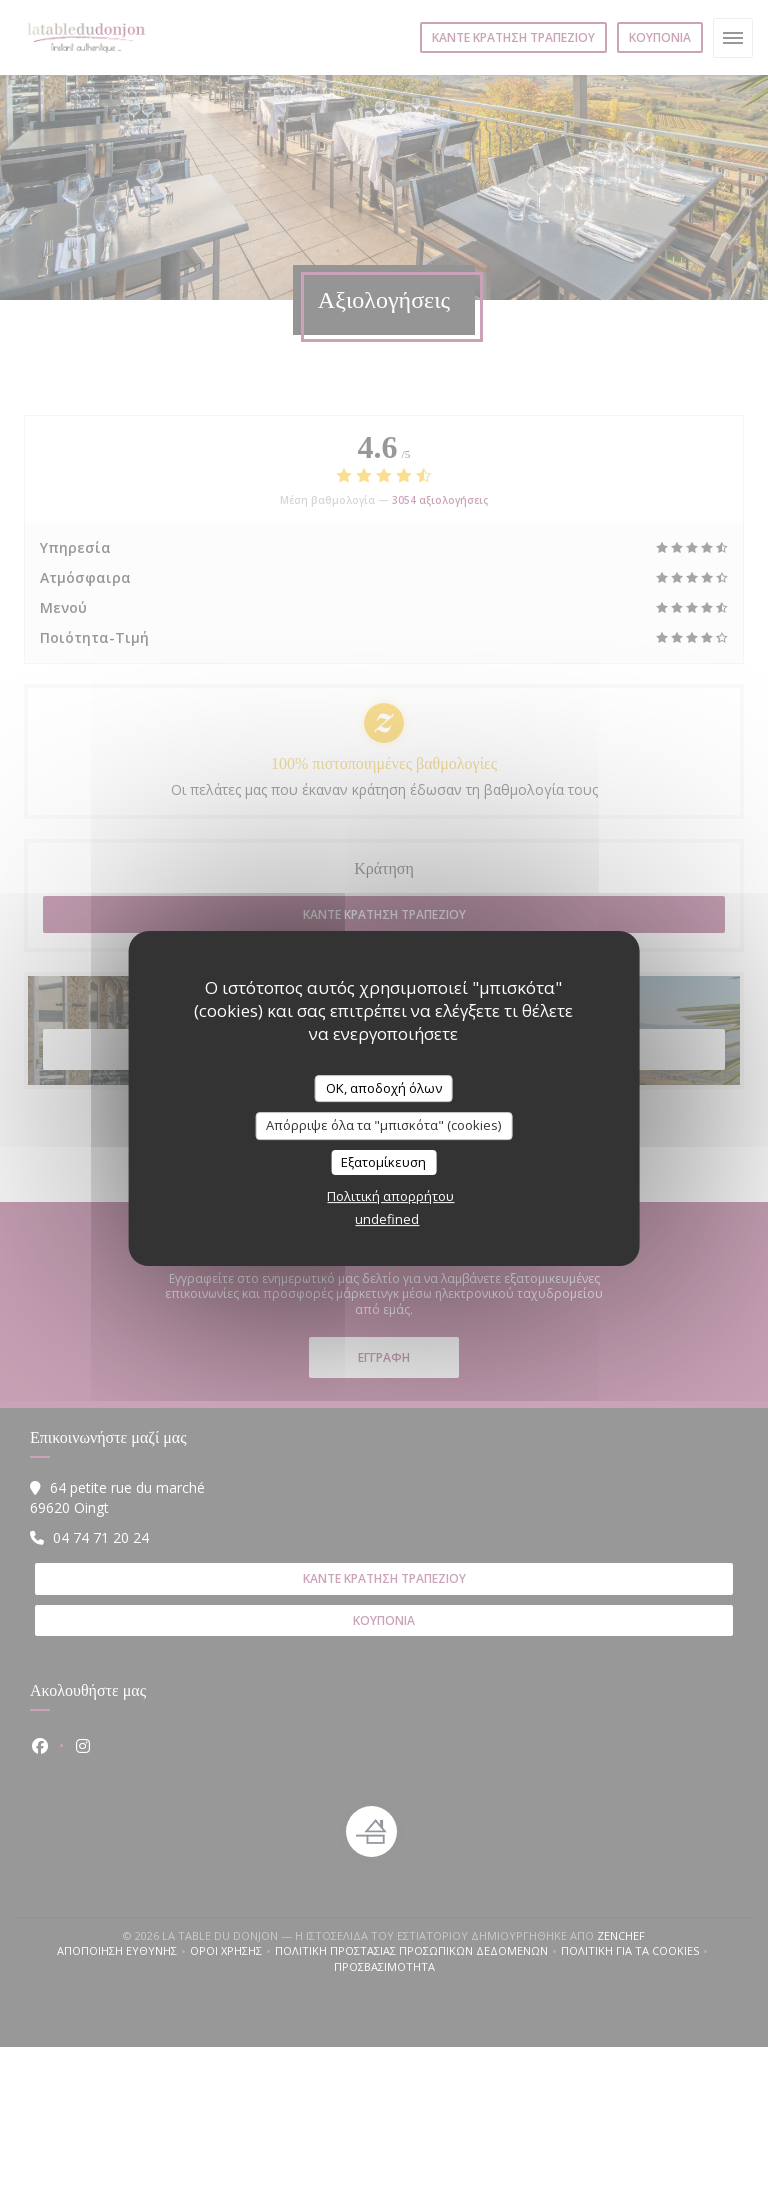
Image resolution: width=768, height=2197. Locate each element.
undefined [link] (387, 1219)
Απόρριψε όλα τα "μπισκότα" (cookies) (383, 1125)
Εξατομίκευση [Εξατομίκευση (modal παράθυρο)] (383, 1162)
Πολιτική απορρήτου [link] (390, 1196)
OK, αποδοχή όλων (384, 1088)
